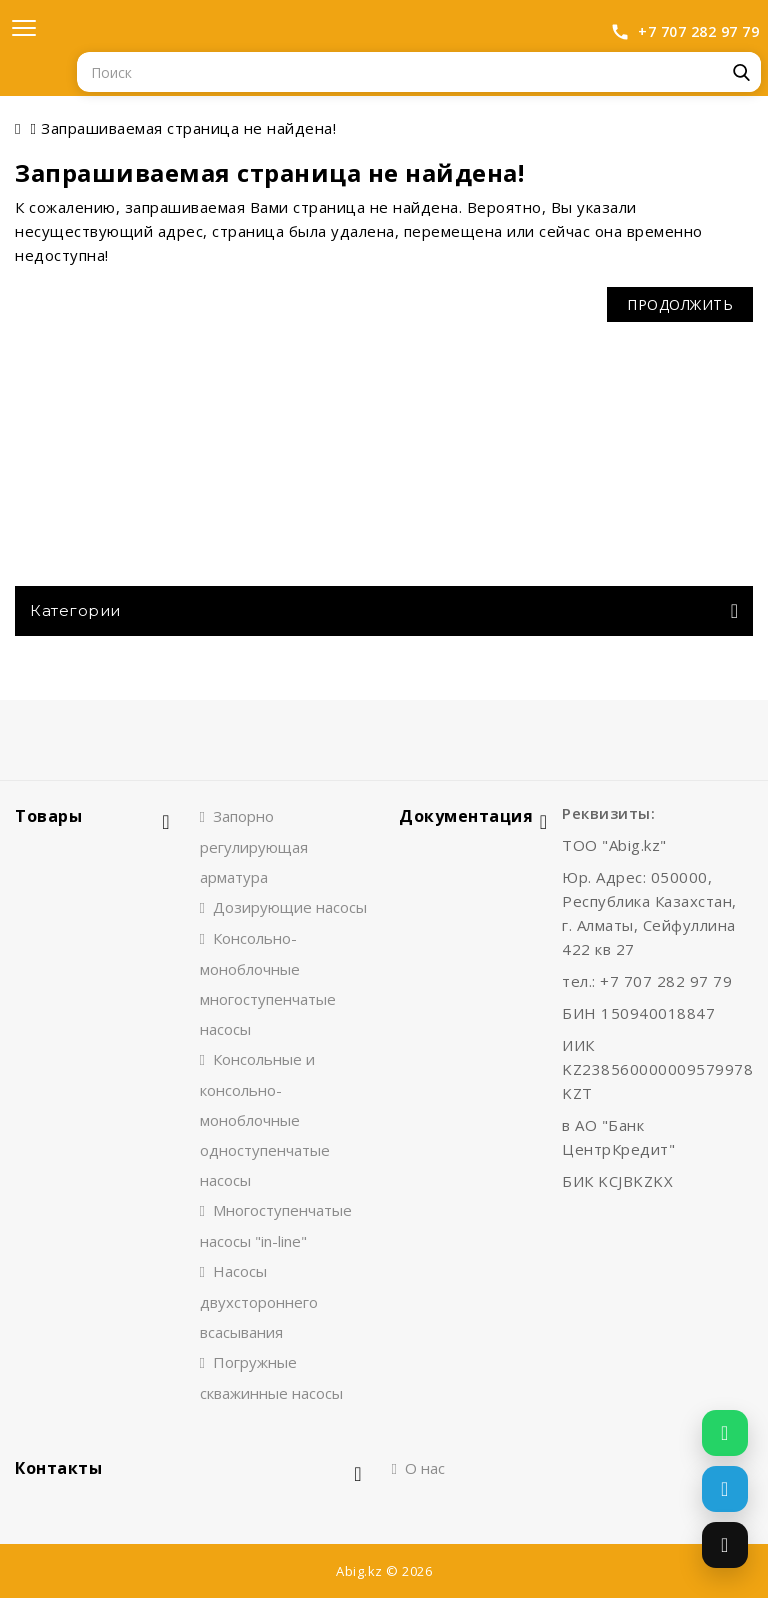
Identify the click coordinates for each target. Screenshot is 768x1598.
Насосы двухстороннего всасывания (259, 1301)
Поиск (741, 72)
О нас (425, 1468)
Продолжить (680, 304)
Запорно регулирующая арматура (254, 846)
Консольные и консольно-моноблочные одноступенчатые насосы (265, 1119)
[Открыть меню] (24, 28)
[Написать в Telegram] (725, 1489)
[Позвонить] (725, 1545)
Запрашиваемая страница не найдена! (188, 128)
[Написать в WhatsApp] (725, 1433)
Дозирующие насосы (290, 907)
